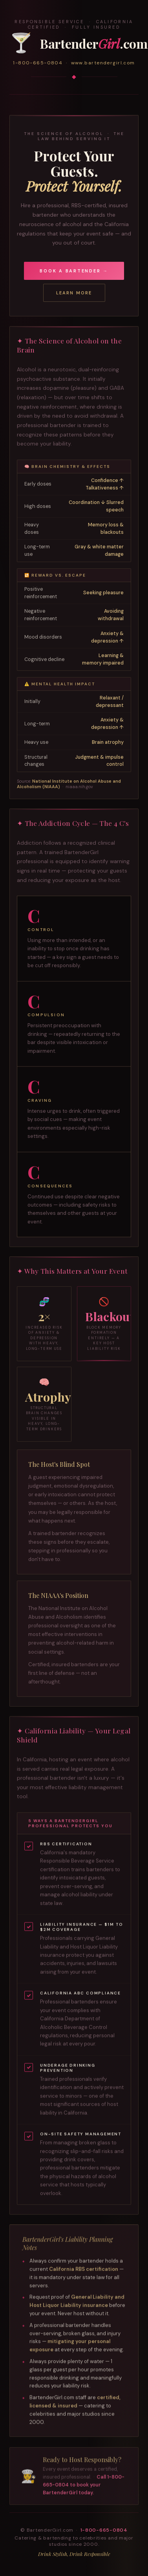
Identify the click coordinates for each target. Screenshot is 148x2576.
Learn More (74, 293)
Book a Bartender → (74, 271)
